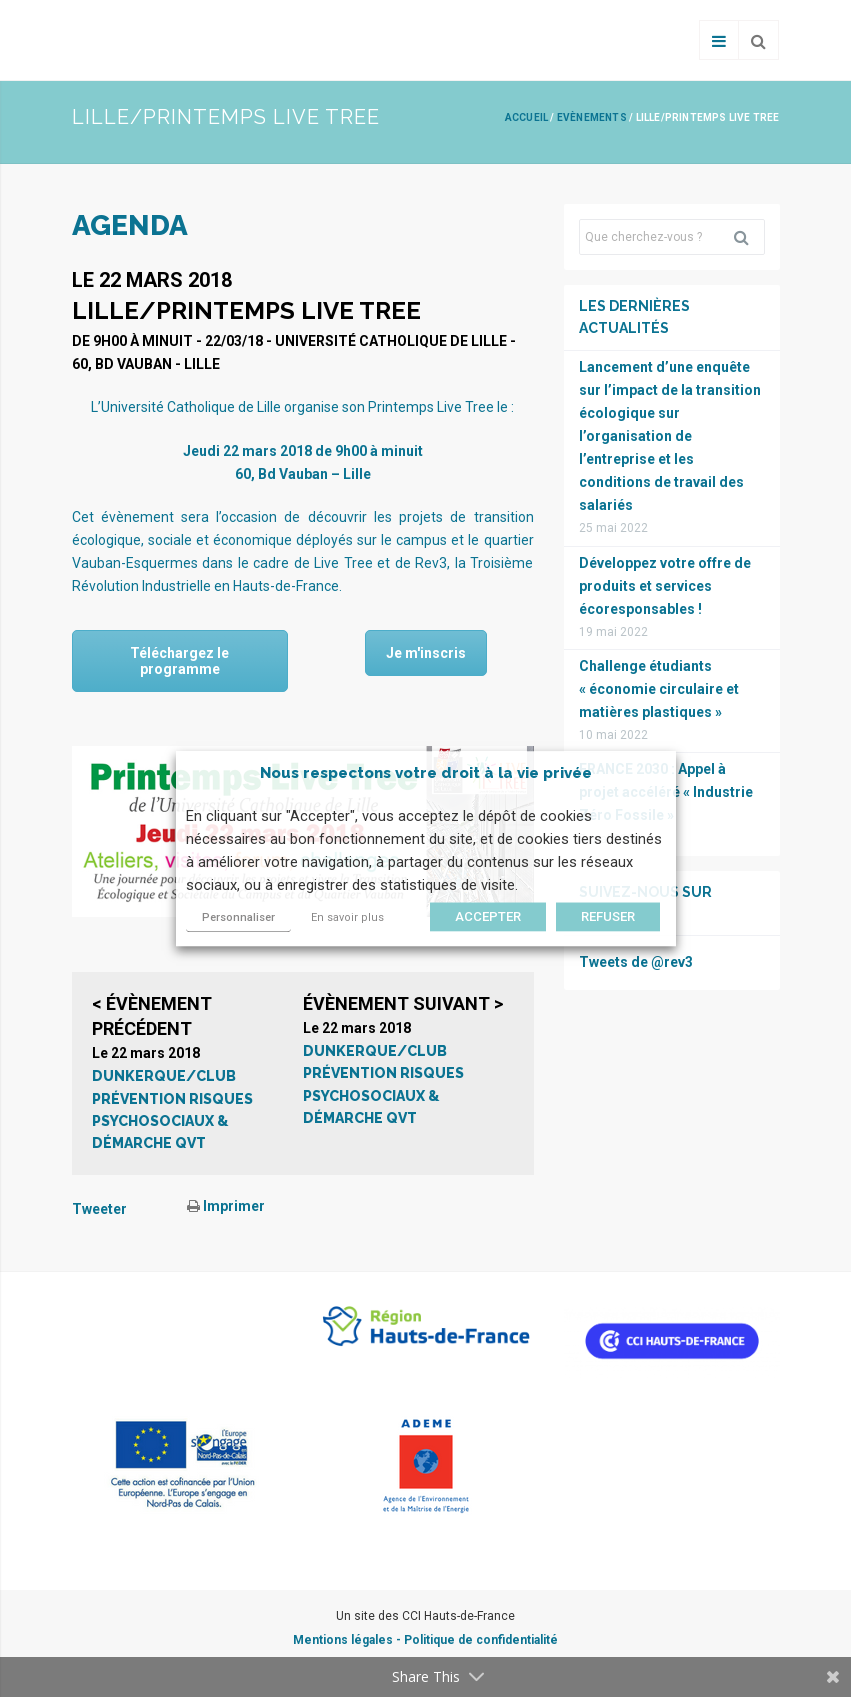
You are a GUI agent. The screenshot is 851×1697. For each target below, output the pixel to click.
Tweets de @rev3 (636, 962)
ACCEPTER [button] (488, 916)
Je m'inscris (426, 653)
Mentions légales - (348, 1640)
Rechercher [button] (749, 237)
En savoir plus (347, 917)
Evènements (592, 117)
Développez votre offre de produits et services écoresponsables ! (665, 586)
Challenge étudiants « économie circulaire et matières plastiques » (659, 689)
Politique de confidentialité (481, 1640)
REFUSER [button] (608, 916)
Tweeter (99, 1209)
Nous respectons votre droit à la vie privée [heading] (426, 773)
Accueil (526, 117)
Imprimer (226, 1206)
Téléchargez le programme (179, 661)
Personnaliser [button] (238, 917)
